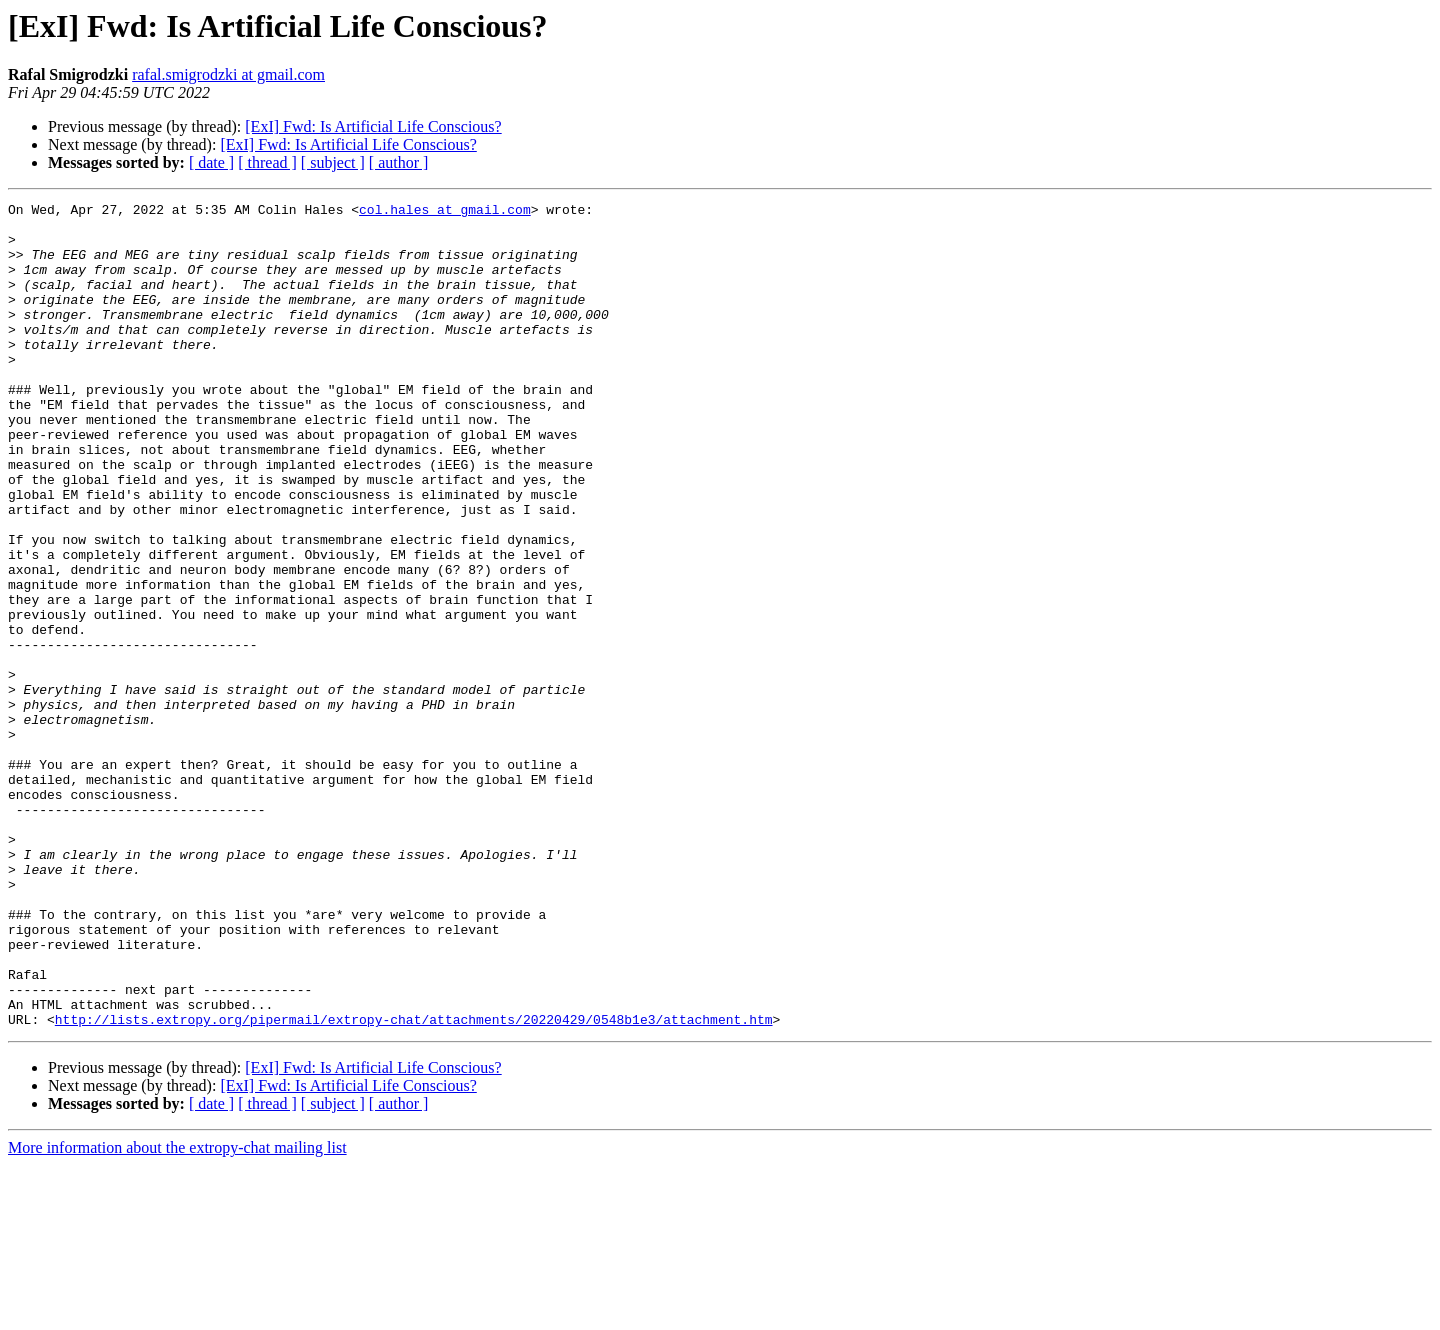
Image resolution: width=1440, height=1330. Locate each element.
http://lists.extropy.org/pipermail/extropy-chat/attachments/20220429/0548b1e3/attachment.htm (414, 1184)
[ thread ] (267, 162)
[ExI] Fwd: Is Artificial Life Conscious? (373, 126)
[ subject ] (333, 162)
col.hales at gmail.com (445, 212)
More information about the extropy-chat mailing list (177, 1312)
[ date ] (211, 162)
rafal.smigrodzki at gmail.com (228, 74)
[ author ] (399, 162)
